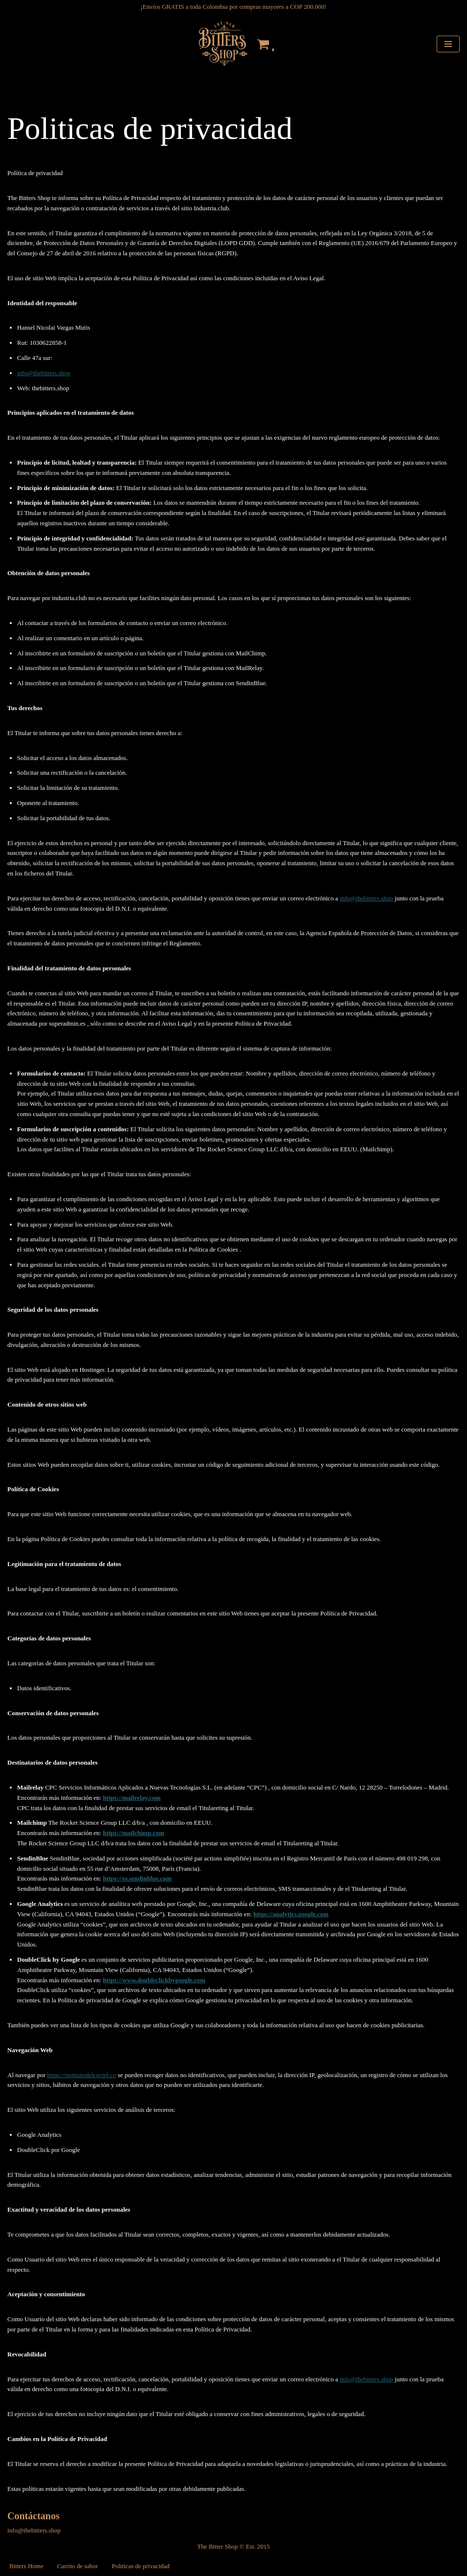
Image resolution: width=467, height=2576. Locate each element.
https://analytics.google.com (291, 1914)
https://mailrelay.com (131, 1797)
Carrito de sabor (77, 2566)
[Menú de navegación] (448, 44)
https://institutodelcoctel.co (81, 2075)
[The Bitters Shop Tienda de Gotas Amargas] (222, 44)
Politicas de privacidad (140, 2566)
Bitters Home (26, 2566)
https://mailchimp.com (133, 1833)
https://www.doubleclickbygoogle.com (154, 1980)
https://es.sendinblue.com (137, 1878)
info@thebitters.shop (43, 373)
